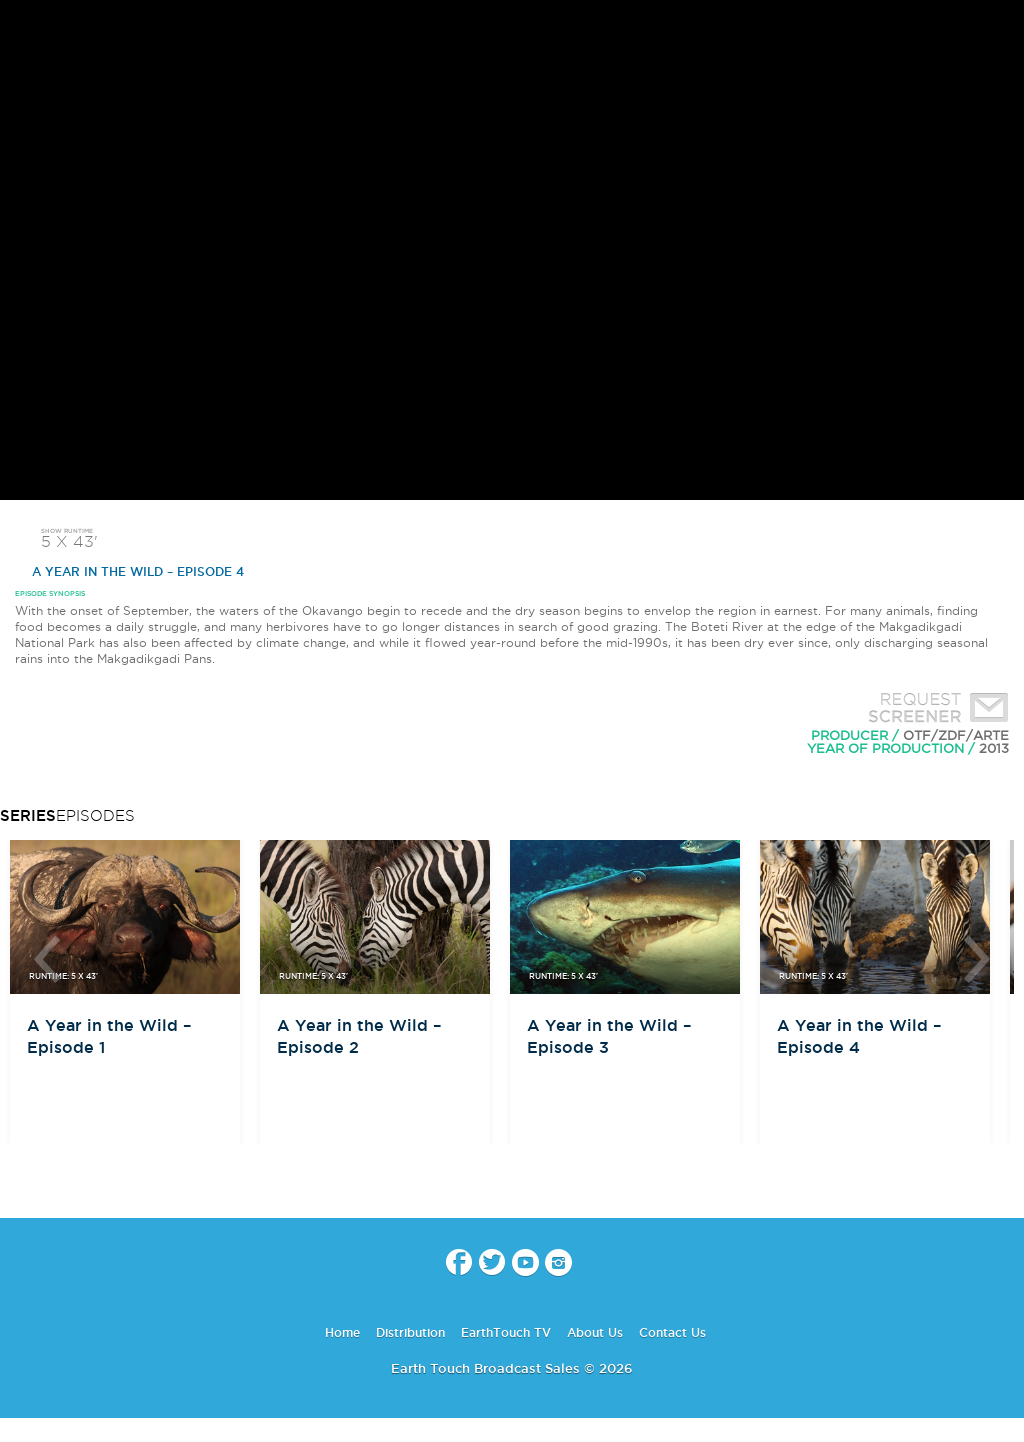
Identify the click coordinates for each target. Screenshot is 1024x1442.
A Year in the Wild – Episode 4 (129, 571)
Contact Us (672, 1332)
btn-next (977, 959)
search (1001, 31)
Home (342, 1332)
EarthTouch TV (506, 1332)
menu (23, 30)
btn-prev (47, 959)
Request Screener (934, 710)
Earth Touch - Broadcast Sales (512, 30)
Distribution (410, 1332)
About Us (595, 1332)
